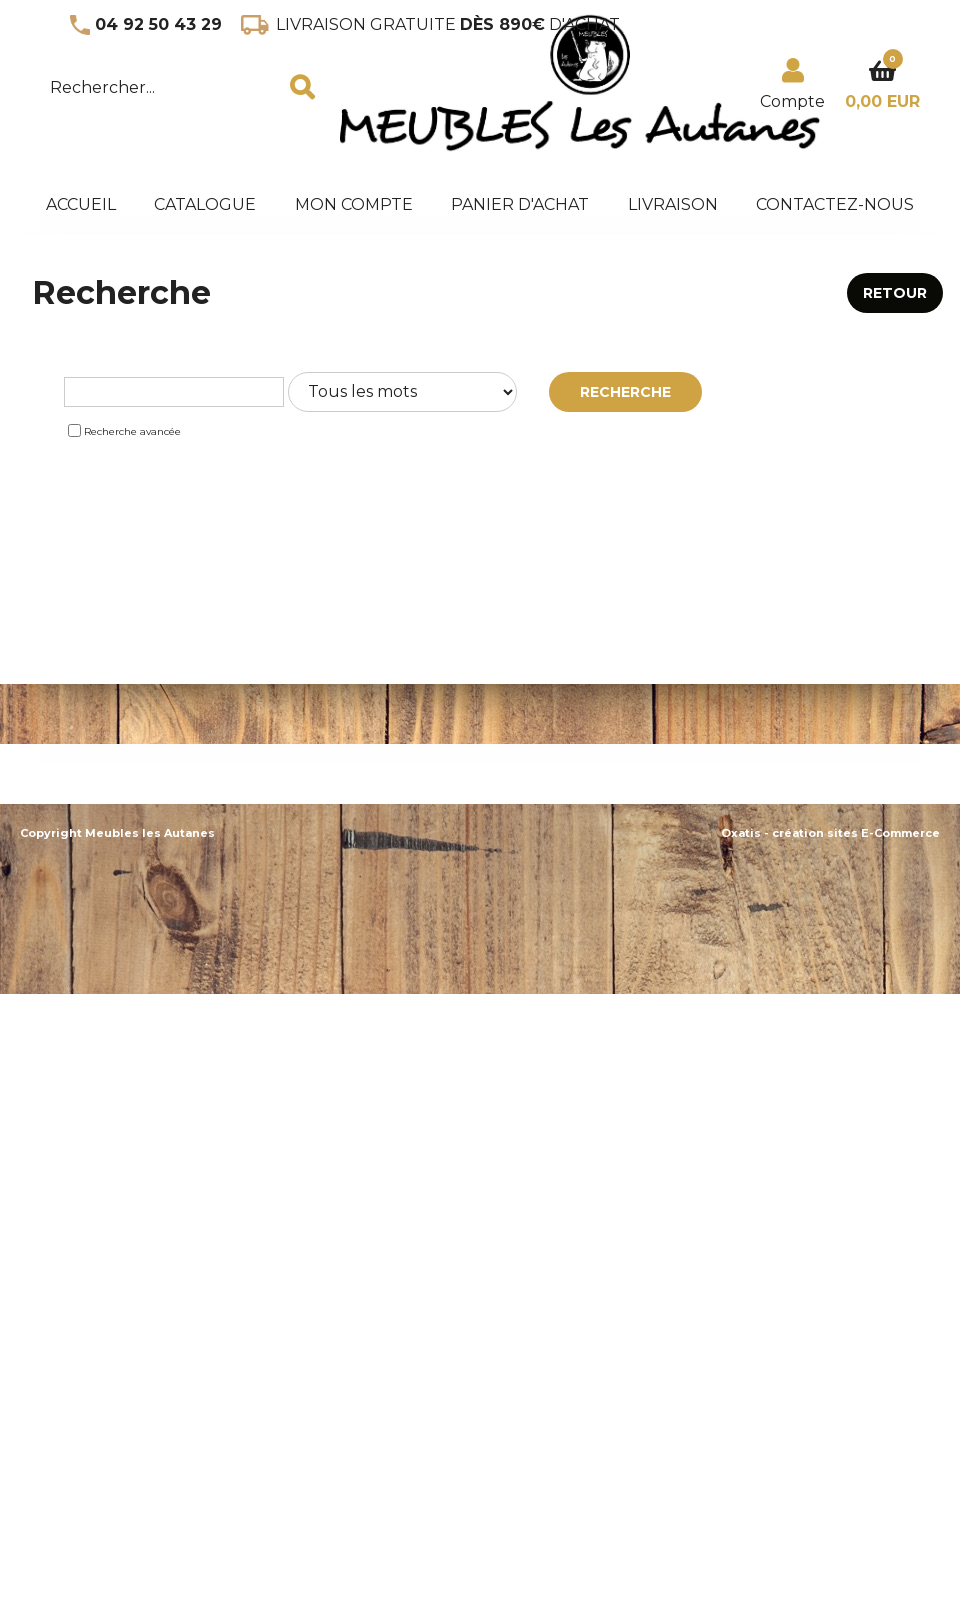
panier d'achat (520, 204)
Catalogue (205, 204)
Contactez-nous (835, 204)
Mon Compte (354, 204)
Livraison (673, 204)
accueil (81, 204)
